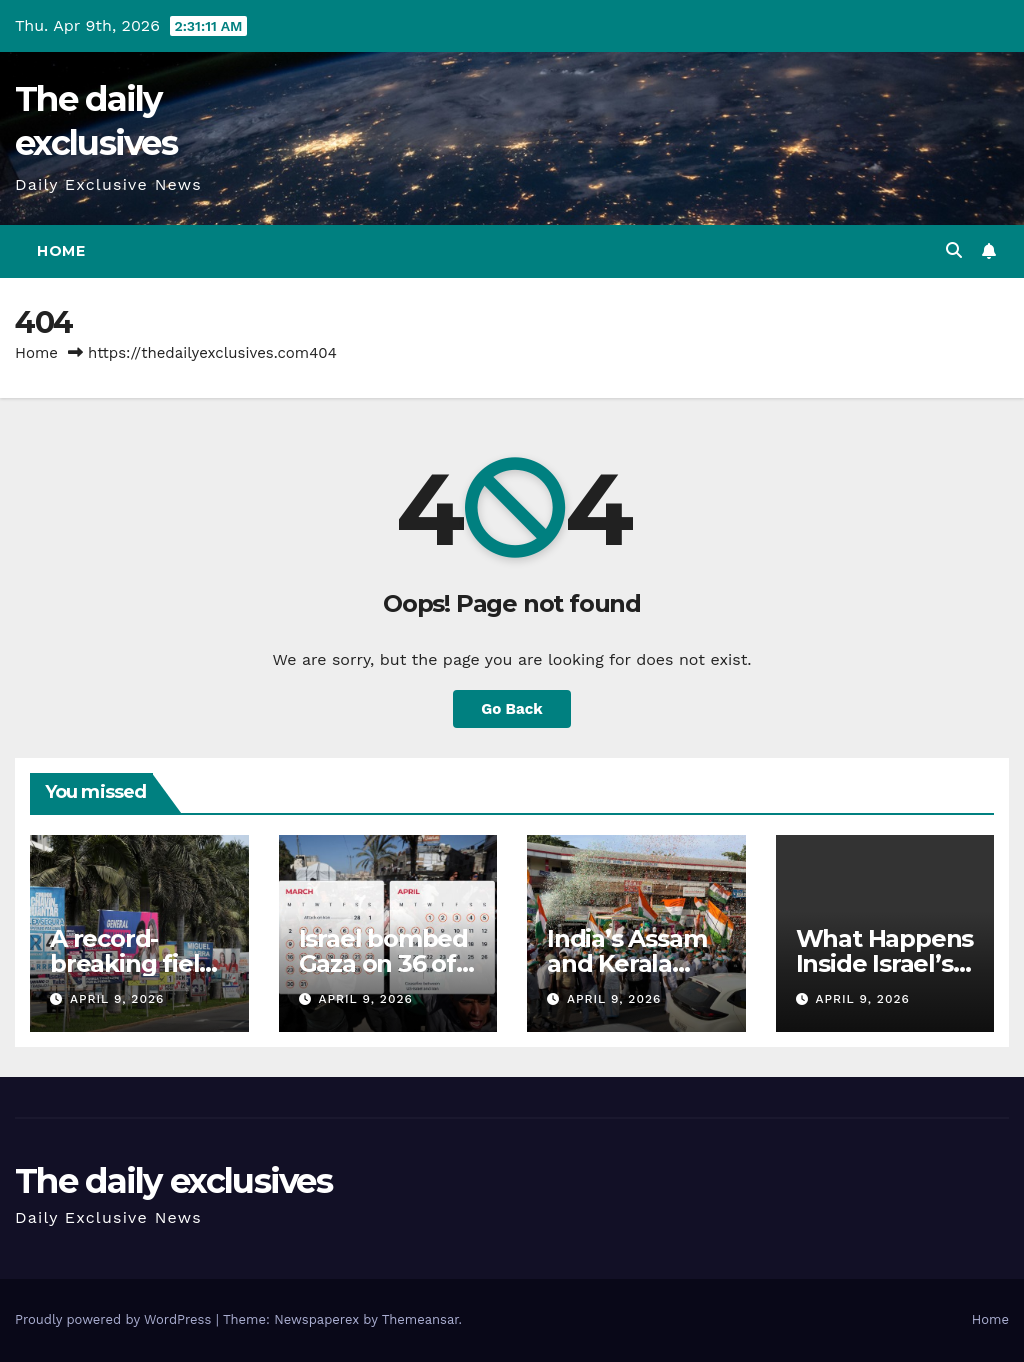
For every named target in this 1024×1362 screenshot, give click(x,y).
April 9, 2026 (117, 999)
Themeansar (420, 1319)
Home (61, 251)
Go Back (512, 709)
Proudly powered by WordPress (115, 1319)
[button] (954, 250)
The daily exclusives (173, 1181)
